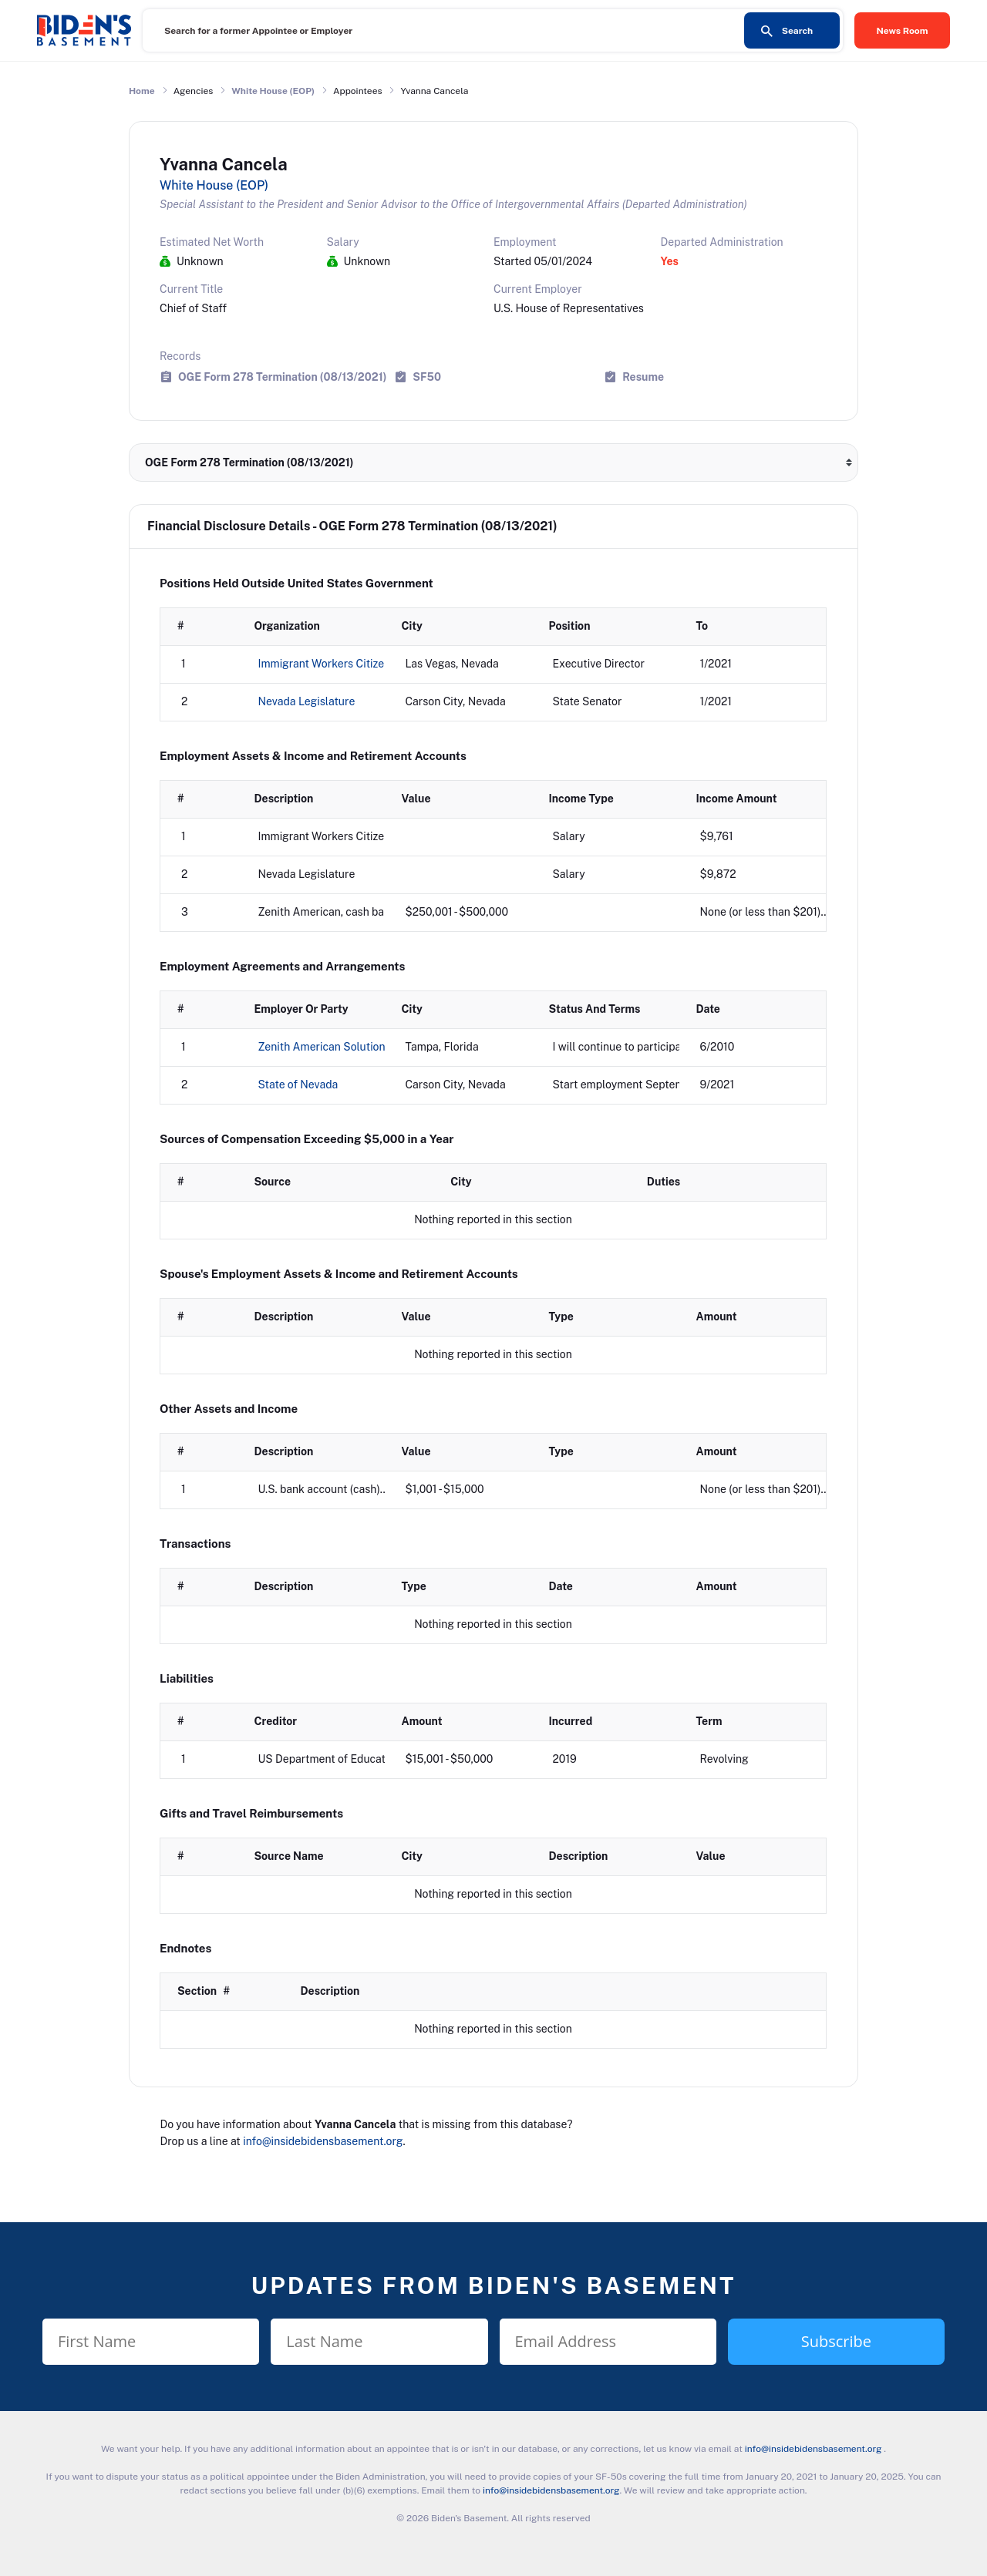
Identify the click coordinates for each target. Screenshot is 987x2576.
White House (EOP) (273, 91)
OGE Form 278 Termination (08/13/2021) (282, 376)
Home (142, 91)
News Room (902, 30)
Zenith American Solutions (324, 1047)
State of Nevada (298, 1084)
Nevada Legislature (306, 701)
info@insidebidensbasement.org (323, 2141)
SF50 (427, 376)
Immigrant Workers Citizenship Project (354, 663)
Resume (643, 376)
